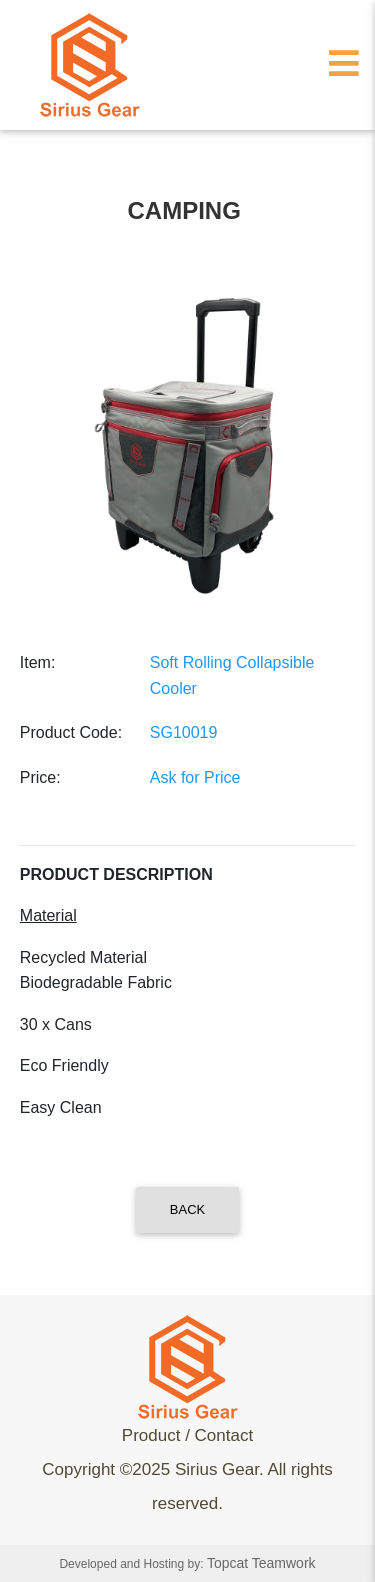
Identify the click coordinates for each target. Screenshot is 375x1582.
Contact (224, 1435)
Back (187, 1209)
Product (151, 1435)
